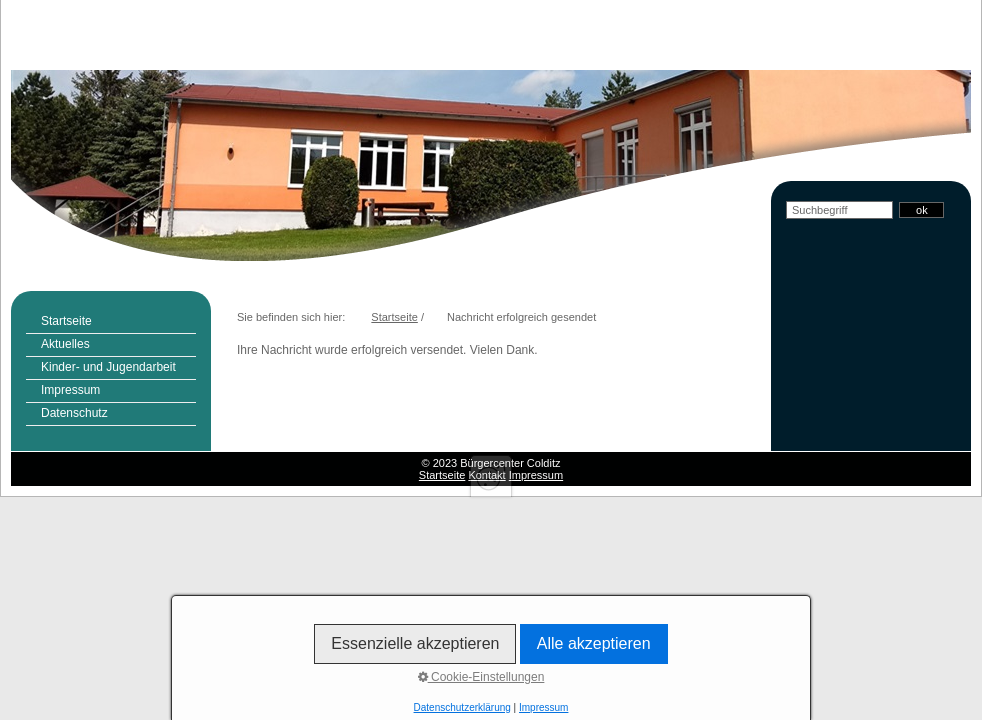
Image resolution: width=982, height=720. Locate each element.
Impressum (70, 390)
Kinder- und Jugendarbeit (108, 367)
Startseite (66, 321)
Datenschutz (74, 413)
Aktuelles (65, 344)
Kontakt (486, 475)
